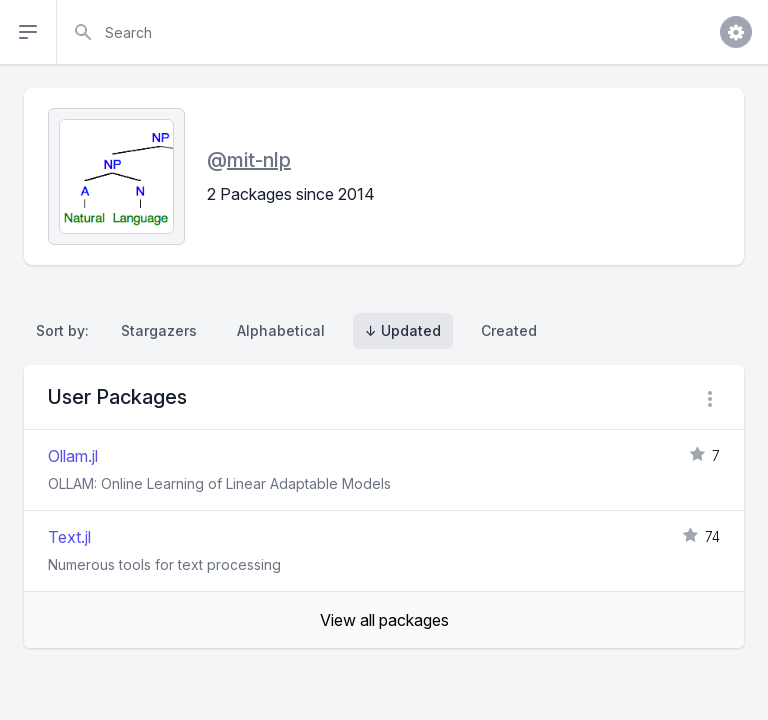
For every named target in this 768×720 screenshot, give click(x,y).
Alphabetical (281, 330)
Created (509, 330)
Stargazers (159, 330)
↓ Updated (403, 330)
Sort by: (66, 330)
